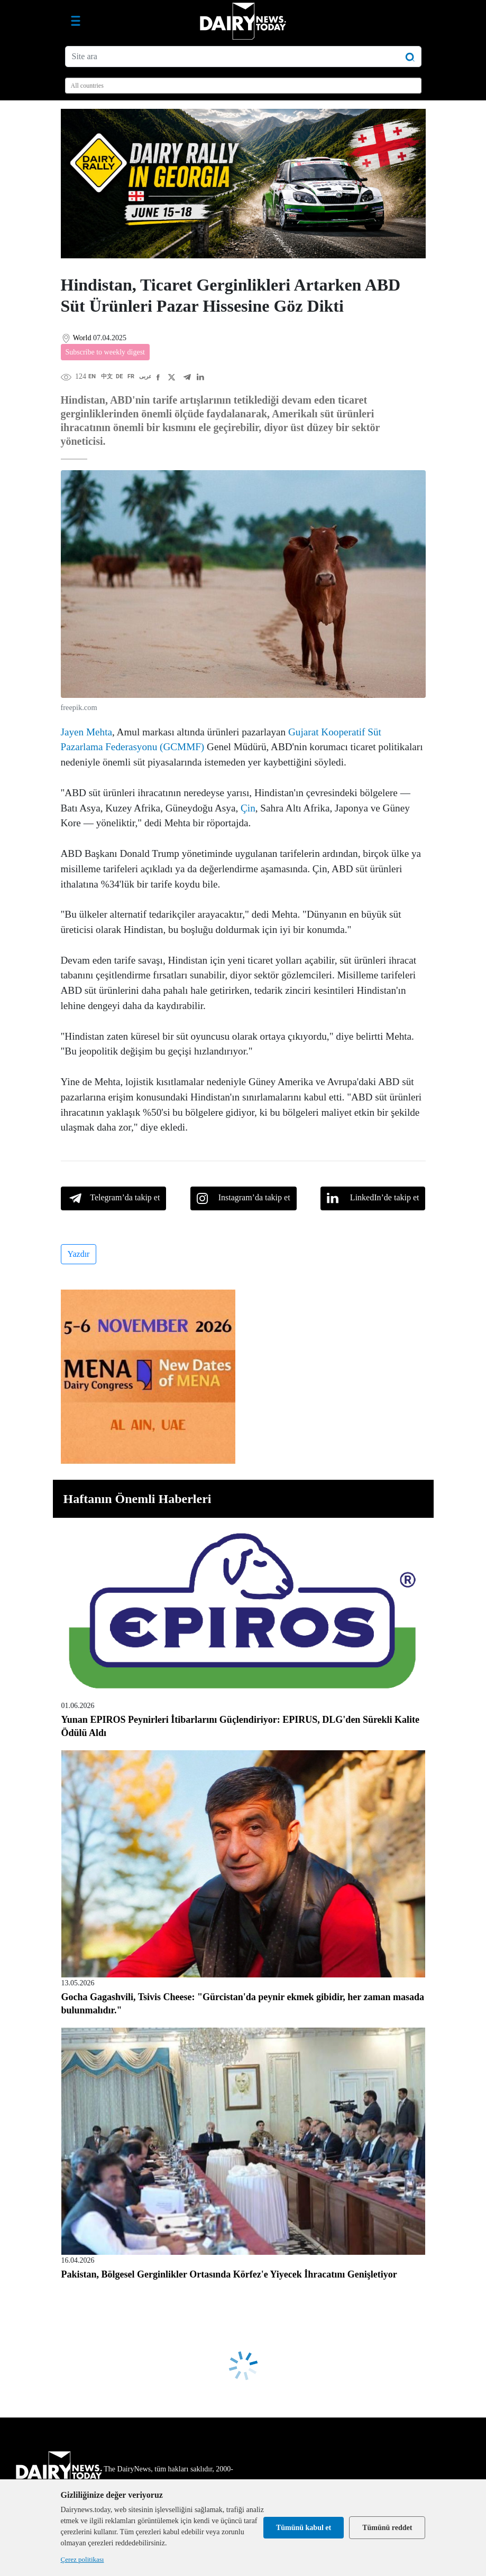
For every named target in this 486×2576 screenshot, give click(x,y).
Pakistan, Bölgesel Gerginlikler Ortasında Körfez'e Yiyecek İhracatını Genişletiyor (229, 2274)
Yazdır (79, 1253)
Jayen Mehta (87, 732)
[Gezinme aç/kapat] (75, 21)
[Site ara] (243, 56)
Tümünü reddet (387, 2528)
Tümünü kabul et (303, 2528)
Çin (248, 808)
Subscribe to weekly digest (105, 352)
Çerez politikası (82, 2559)
